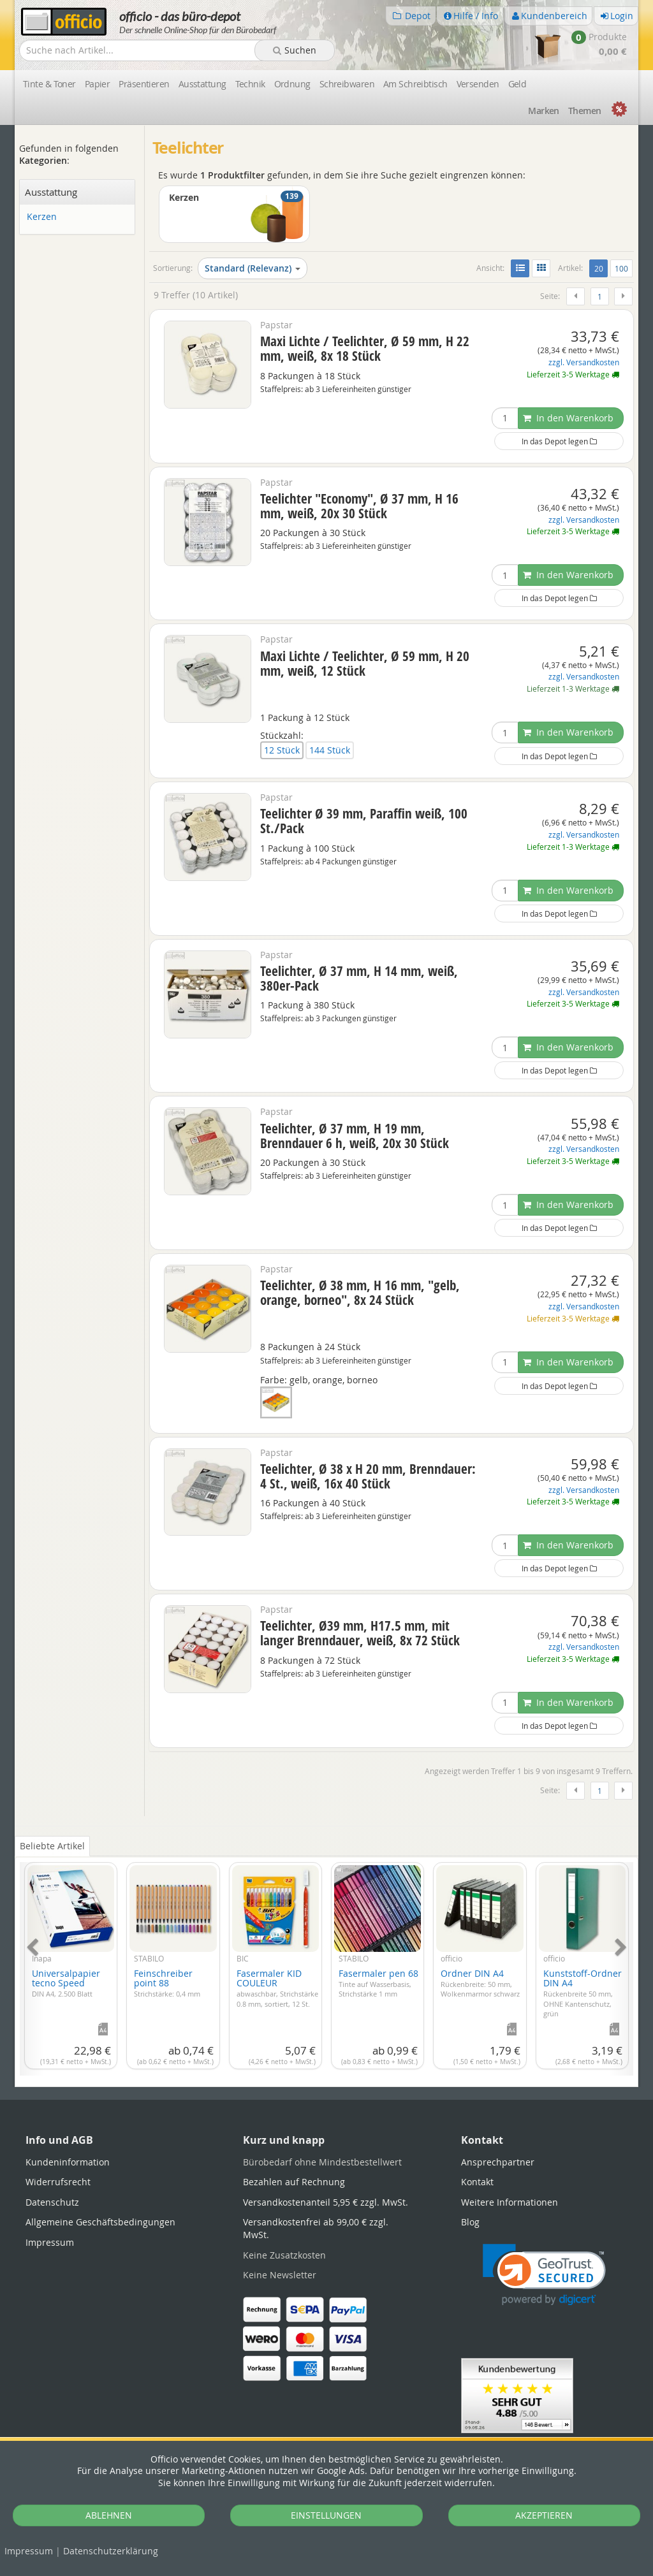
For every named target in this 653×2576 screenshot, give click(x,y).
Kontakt (477, 2182)
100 (621, 268)
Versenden (478, 84)
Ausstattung (202, 84)
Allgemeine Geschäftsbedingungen (100, 2222)
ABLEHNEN (108, 2515)
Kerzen (42, 217)
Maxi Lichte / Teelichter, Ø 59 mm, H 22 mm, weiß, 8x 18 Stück (364, 348)
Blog (470, 2222)
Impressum (28, 2551)
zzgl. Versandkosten (583, 362)
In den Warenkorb (568, 418)
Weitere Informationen (509, 2202)
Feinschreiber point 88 (167, 1982)
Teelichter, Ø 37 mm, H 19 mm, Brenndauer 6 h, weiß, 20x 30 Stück (354, 1135)
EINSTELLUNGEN (326, 2515)
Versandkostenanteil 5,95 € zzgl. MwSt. (325, 2202)
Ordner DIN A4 (480, 1982)
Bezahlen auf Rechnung (294, 2182)
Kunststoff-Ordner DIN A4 (582, 1992)
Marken (543, 111)
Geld (517, 84)
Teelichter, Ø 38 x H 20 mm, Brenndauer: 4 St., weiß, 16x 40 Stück (368, 1476)
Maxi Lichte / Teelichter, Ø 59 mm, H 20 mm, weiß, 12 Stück (364, 663)
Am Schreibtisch (415, 84)
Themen (584, 111)
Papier (97, 84)
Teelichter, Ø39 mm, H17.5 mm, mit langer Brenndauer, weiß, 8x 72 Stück (360, 1633)
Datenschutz (110, 2551)
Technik (250, 84)
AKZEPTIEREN (544, 2515)
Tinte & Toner (49, 84)
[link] (544, 2275)
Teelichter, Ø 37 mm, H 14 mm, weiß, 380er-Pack (359, 978)
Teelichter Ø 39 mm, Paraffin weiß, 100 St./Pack (363, 820)
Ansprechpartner (497, 2162)
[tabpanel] (326, 1961)
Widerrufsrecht (58, 2182)
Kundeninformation (68, 2162)
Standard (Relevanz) (252, 268)
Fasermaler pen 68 (378, 1982)
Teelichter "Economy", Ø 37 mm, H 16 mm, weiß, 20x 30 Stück (359, 506)
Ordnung (292, 84)
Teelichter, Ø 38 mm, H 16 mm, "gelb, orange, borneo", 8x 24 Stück (360, 1292)
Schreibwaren (346, 84)
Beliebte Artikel (52, 1846)
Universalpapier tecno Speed (66, 1982)
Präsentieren (144, 84)
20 (601, 267)
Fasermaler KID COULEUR (277, 1987)
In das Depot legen (559, 441)
